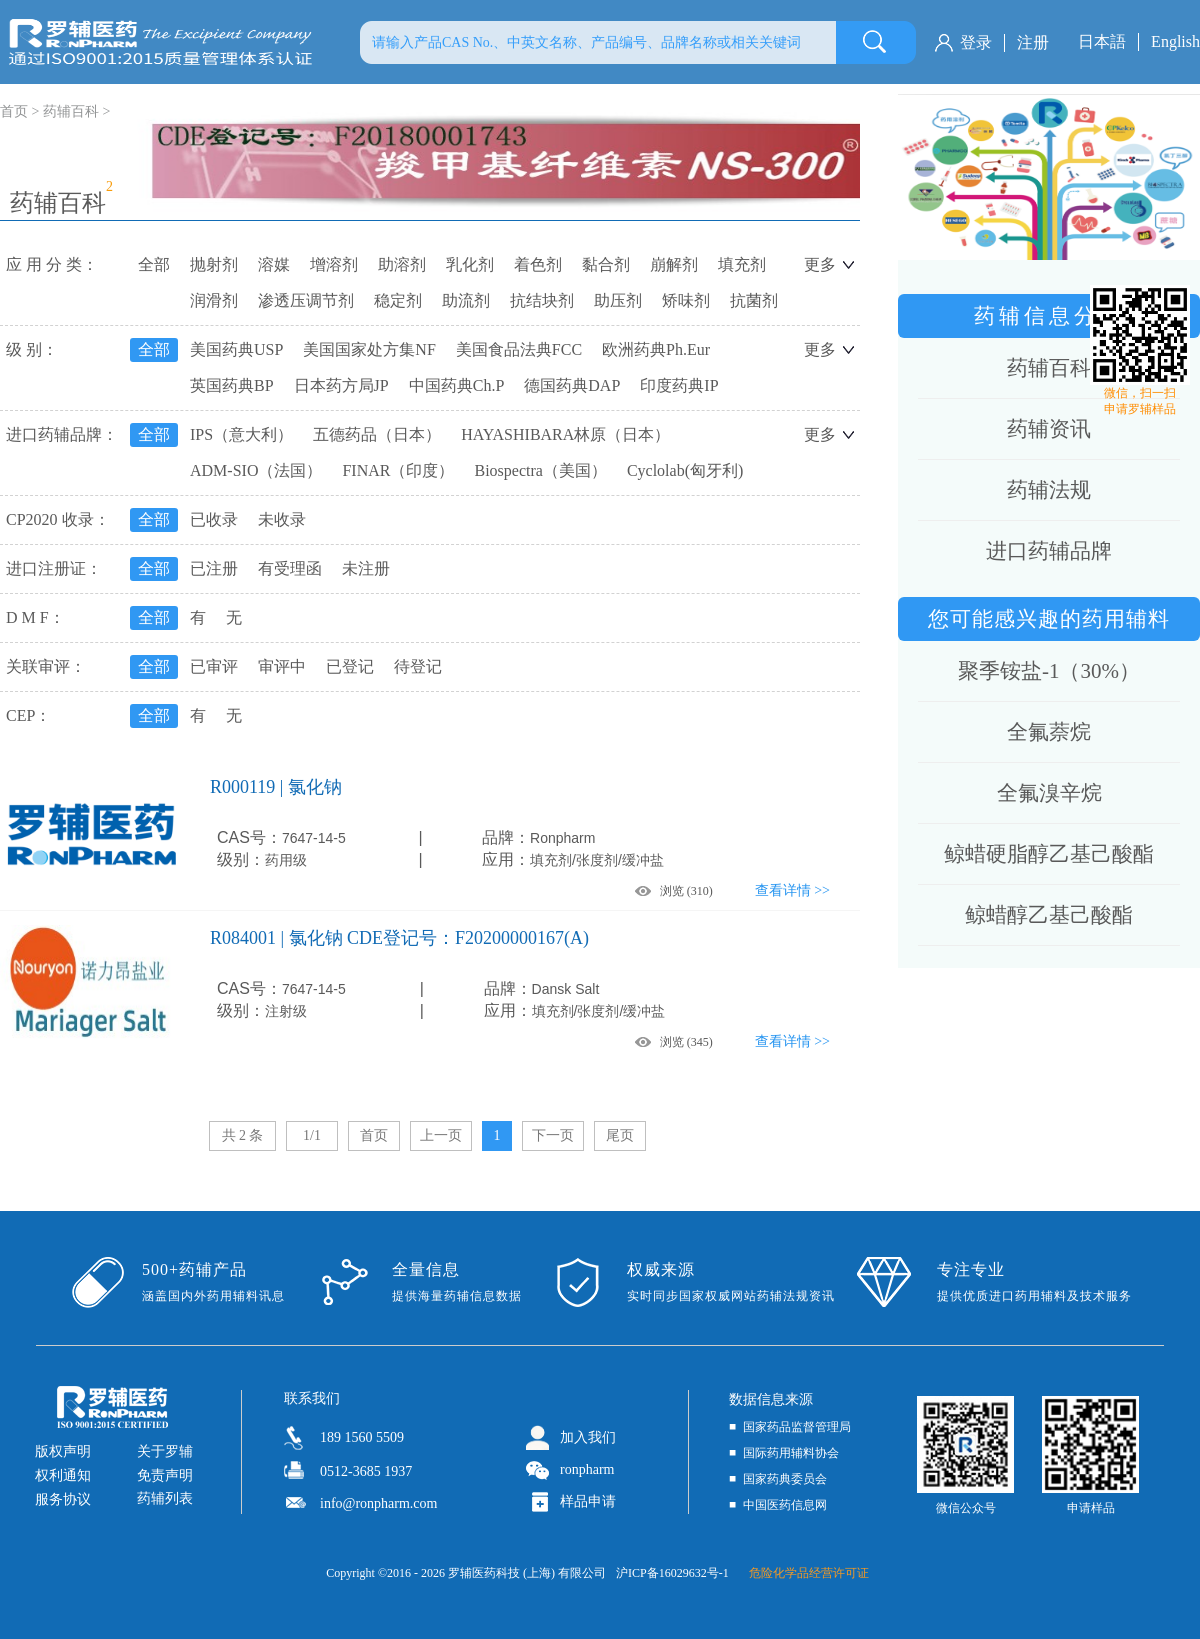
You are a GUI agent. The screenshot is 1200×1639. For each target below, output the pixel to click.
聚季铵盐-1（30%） (1049, 671)
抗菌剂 (754, 300)
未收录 (282, 519)
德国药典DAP (572, 385)
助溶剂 (402, 264)
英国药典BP (232, 385)
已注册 (214, 568)
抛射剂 (214, 264)
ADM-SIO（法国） (256, 470)
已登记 (350, 666)
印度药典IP (679, 385)
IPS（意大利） (241, 434)
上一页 (441, 1135)
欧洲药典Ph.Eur (656, 349)
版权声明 (63, 1451)
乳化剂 (470, 264)
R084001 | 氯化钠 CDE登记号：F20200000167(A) (399, 938)
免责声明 (165, 1475)
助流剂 (466, 300)
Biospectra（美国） (540, 470)
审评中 (282, 666)
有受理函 (290, 568)
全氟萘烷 (1049, 732)
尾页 (620, 1135)
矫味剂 (686, 300)
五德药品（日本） (377, 434)
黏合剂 (606, 264)
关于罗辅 (165, 1451)
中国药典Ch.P (457, 385)
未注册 (366, 568)
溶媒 (274, 264)
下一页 (553, 1135)
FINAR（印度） (398, 470)
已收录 (214, 519)
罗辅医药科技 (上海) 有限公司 (527, 1573)
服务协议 (63, 1499)
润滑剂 (214, 300)
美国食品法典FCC (519, 349)
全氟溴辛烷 (1049, 793)
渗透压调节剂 (306, 300)
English (1175, 41)
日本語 (1102, 41)
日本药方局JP (341, 385)
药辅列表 (165, 1498)
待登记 (418, 666)
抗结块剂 (542, 300)
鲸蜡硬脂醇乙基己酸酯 (1049, 854)
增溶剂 (334, 264)
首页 (374, 1135)
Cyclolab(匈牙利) (685, 470)
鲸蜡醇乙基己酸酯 (1049, 915)
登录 (976, 42)
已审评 (214, 666)
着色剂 (538, 264)
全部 (154, 264)
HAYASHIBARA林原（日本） (565, 434)
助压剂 (618, 300)
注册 (1033, 42)
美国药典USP (236, 349)
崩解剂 (674, 264)
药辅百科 (71, 111)
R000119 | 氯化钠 (276, 787)
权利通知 (63, 1475)
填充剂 (742, 264)
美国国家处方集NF (369, 349)
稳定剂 (398, 300)
